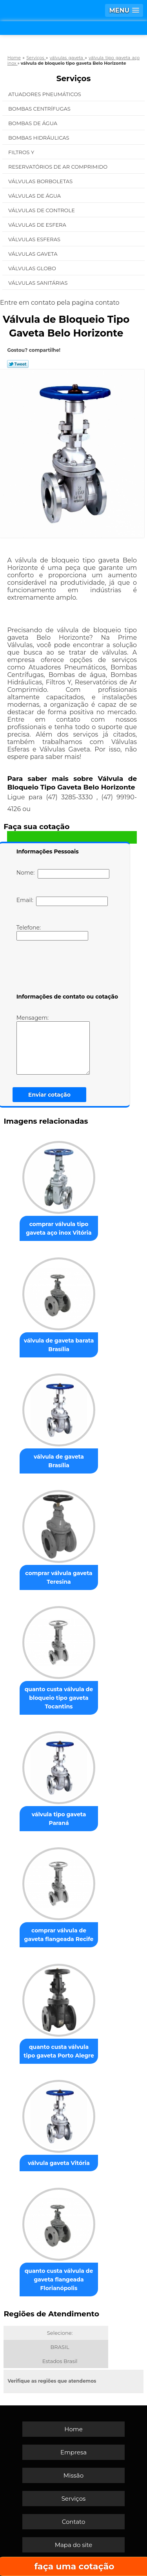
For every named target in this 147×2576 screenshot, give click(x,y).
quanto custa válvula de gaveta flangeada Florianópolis (59, 2279)
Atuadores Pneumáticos (45, 94)
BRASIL (60, 2347)
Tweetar (18, 364)
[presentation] (66, 968)
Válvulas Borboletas (41, 181)
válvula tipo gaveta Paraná (59, 1818)
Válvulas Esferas (35, 239)
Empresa (73, 2452)
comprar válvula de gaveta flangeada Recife (59, 1935)
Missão (73, 2475)
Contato (73, 2521)
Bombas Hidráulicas (39, 138)
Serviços (73, 78)
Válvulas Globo (32, 268)
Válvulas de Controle (42, 210)
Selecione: (60, 2333)
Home (73, 2429)
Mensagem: (53, 1044)
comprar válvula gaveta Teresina (58, 1577)
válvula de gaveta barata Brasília (59, 1345)
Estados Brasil (60, 2361)
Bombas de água (33, 123)
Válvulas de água (35, 196)
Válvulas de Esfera (37, 225)
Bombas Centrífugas (40, 109)
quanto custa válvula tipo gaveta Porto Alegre (59, 2051)
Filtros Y (22, 152)
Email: (62, 901)
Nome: (62, 874)
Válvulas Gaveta (33, 254)
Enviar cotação (49, 1094)
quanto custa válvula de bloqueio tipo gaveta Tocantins (59, 1698)
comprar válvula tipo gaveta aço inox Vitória (58, 1228)
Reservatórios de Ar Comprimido (58, 167)
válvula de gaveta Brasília (59, 1461)
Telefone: (52, 932)
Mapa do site (74, 2545)
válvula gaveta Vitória (59, 2163)
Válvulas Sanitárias (38, 283)
